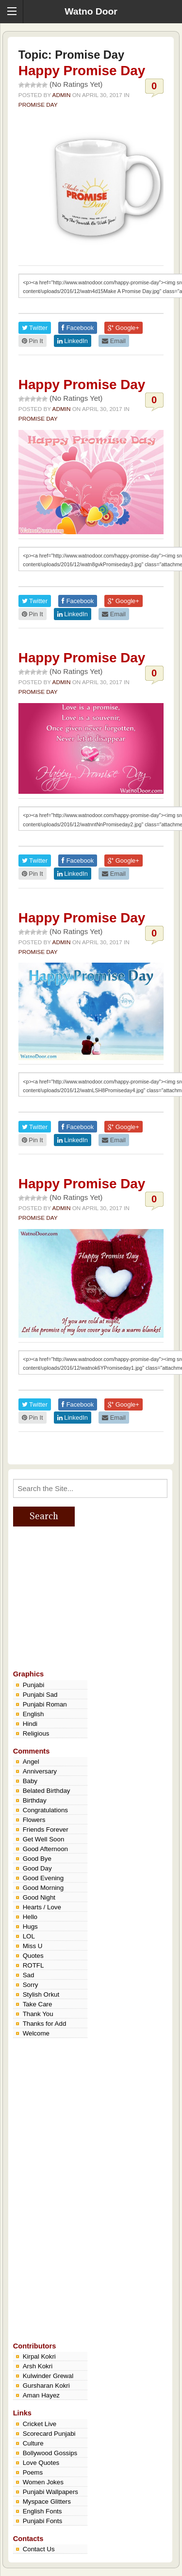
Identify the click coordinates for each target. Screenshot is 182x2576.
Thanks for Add (44, 2023)
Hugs (30, 1926)
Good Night (39, 1897)
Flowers (34, 1819)
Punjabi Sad (40, 1694)
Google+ (123, 327)
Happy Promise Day (82, 70)
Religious (36, 1733)
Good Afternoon (45, 1849)
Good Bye (37, 1858)
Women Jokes (43, 2482)
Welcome (36, 2033)
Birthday (35, 1800)
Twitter (35, 327)
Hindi (30, 1723)
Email (114, 341)
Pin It (32, 341)
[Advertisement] (86, 1597)
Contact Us (39, 2549)
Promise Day (38, 104)
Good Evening (43, 1878)
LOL (29, 1936)
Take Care (37, 2004)
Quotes (33, 1955)
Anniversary (40, 1771)
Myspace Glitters (47, 2501)
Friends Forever (45, 1829)
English (33, 1714)
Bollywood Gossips (50, 2453)
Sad (28, 1975)
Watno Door (91, 11)
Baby (30, 1781)
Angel (31, 1761)
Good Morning (43, 1887)
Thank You (38, 2014)
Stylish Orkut (41, 1994)
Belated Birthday (46, 1790)
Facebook (78, 327)
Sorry (30, 1984)
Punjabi (33, 1685)
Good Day (37, 1868)
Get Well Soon (44, 1839)
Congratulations (45, 1810)
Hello (30, 1916)
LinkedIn (72, 341)
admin (61, 95)
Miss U (33, 1946)
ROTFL (33, 1965)
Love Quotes (41, 2462)
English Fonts (42, 2511)
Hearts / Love (42, 1907)
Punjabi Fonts (43, 2521)
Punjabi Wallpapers (50, 2491)
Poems (33, 2472)
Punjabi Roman (45, 1704)
